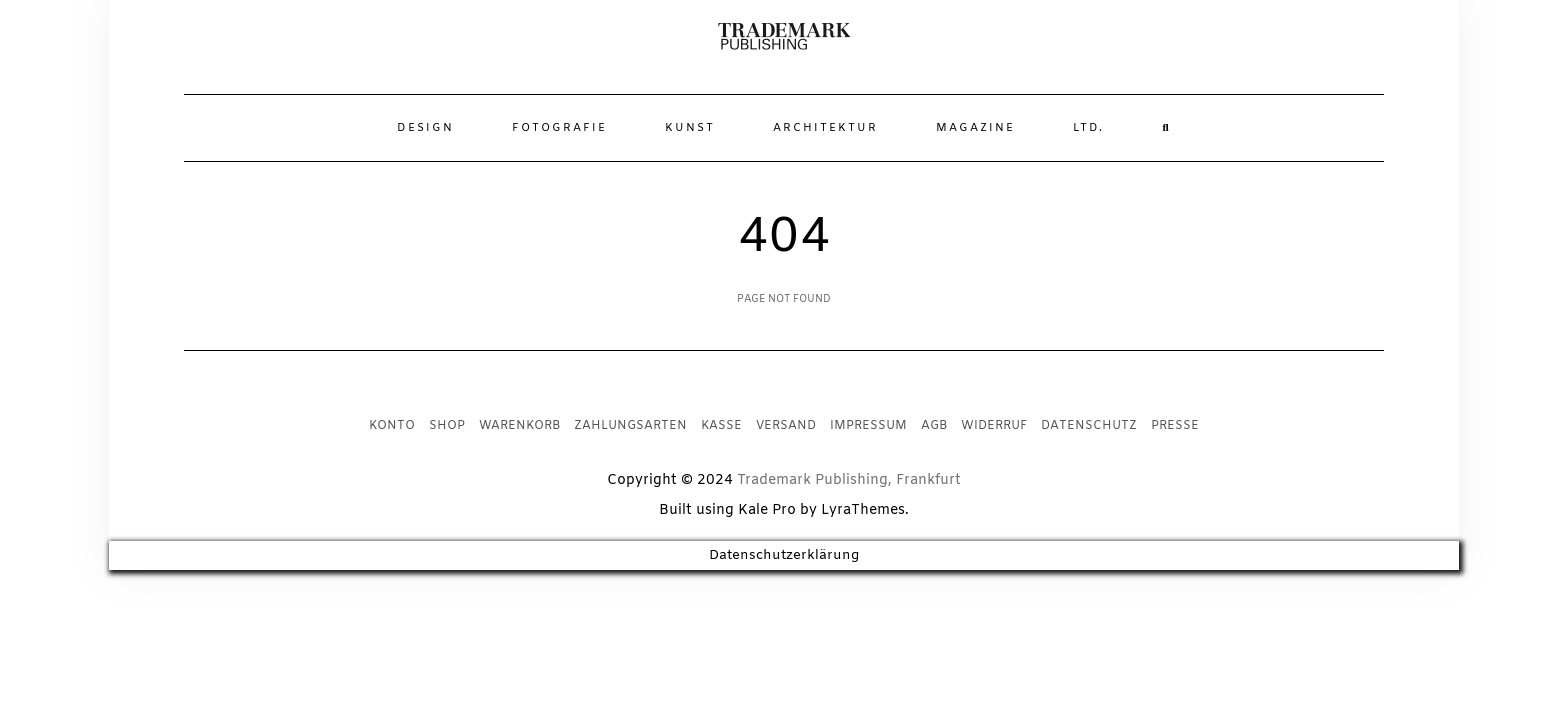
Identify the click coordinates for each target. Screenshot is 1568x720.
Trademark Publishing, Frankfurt (849, 480)
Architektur (825, 128)
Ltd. (1088, 128)
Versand (786, 426)
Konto (392, 426)
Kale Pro (767, 510)
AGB (934, 426)
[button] (784, 37)
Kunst (690, 128)
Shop (447, 426)
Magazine (975, 128)
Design (425, 128)
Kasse (721, 426)
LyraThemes (863, 510)
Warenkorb (519, 426)
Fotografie (559, 128)
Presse (1175, 426)
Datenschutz (1089, 426)
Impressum (868, 426)
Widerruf (994, 426)
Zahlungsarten (630, 426)
